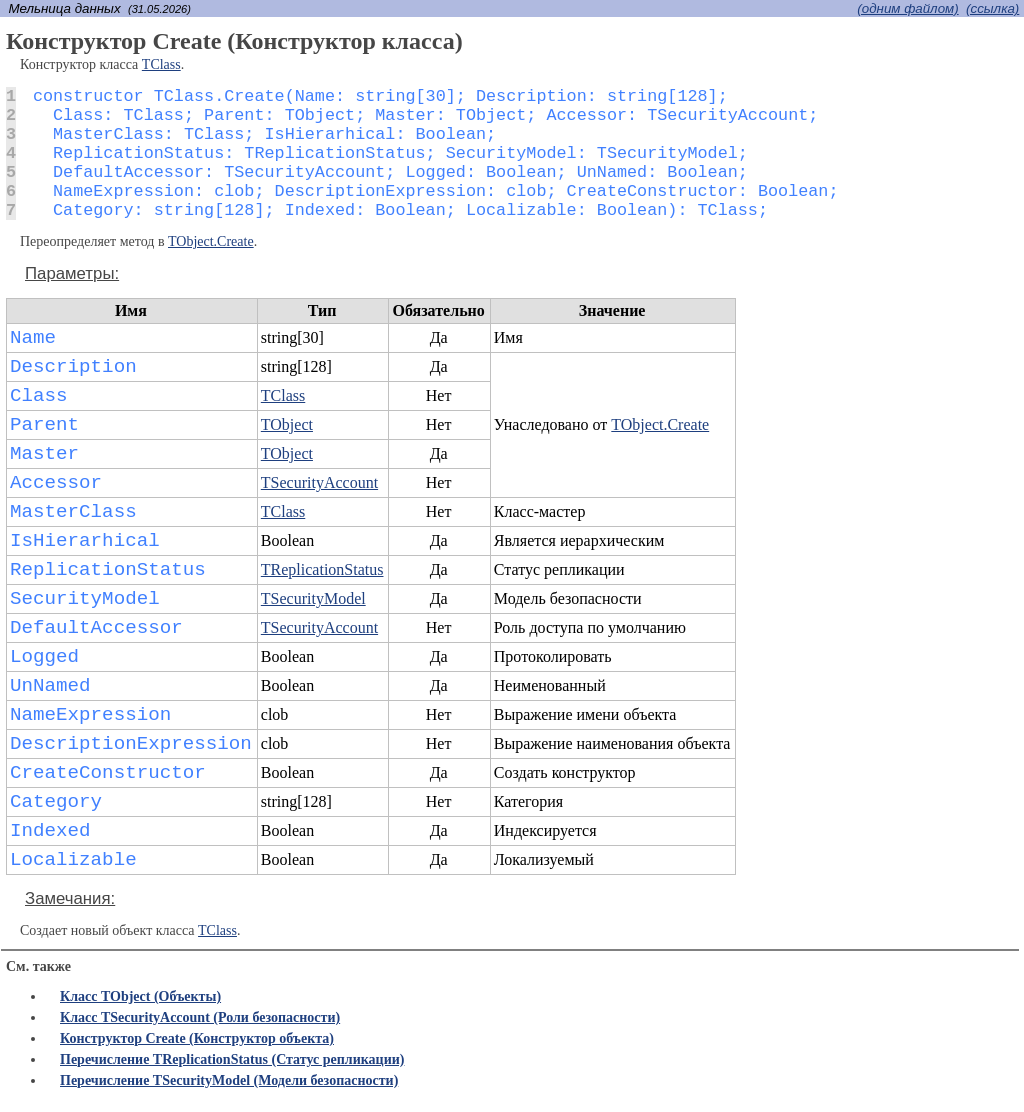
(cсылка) (992, 8)
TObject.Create (211, 241)
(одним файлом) (907, 8)
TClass (161, 64)
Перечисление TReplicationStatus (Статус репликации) (232, 1059)
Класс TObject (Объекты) (140, 996)
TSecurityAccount (319, 482)
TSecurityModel (313, 598)
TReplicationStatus (322, 569)
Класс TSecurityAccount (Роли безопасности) (200, 1017)
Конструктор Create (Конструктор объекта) (197, 1038)
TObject (287, 424)
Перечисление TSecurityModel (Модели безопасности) (229, 1080)
